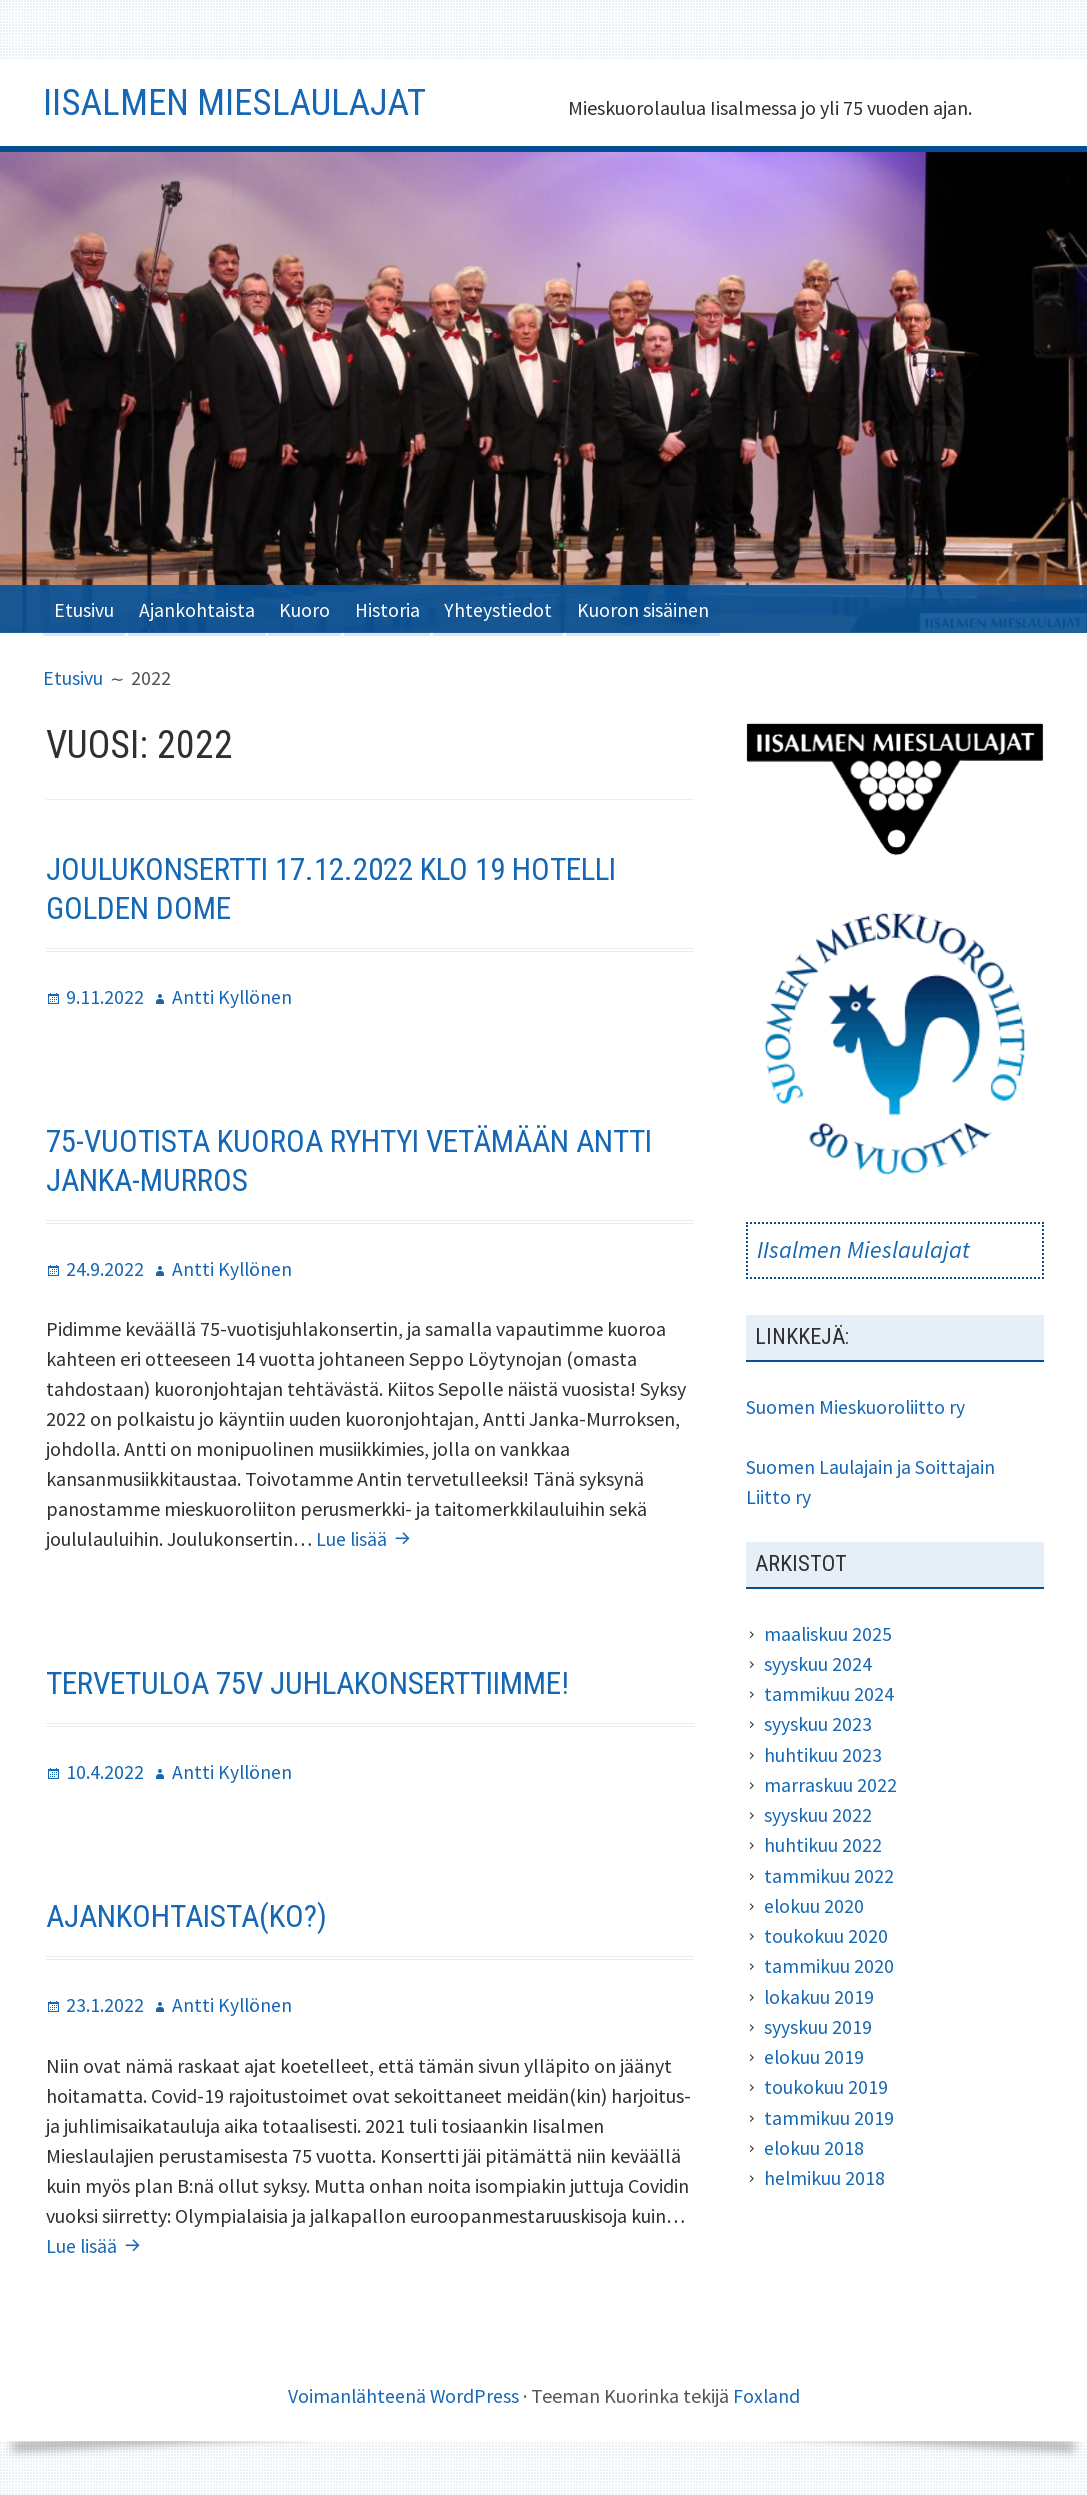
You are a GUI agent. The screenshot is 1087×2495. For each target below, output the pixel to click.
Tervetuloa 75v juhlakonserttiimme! (315, 1679)
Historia (399, 607)
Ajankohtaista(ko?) (191, 1912)
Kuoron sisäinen (662, 607)
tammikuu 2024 (829, 1691)
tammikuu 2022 (829, 1871)
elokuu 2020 (814, 1901)
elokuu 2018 (814, 2141)
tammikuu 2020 (829, 1961)
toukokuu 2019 (826, 2081)
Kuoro (312, 607)
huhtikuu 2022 (823, 1841)
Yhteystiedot (514, 607)
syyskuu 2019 (818, 2021)
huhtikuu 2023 (823, 1751)
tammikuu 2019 (829, 2111)
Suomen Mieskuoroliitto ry (856, 1405)
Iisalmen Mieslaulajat (240, 102)
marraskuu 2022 (830, 1781)
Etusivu (85, 607)
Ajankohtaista (201, 607)
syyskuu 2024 (818, 1661)
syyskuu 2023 (818, 1721)
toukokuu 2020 (826, 1931)
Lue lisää (366, 1534)
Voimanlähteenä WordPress (402, 2389)
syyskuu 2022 (818, 1811)
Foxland (767, 2389)
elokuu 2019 (814, 2051)
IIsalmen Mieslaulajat (863, 1249)
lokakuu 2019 (819, 1991)
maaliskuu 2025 (828, 1631)
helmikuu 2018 (825, 2171)
